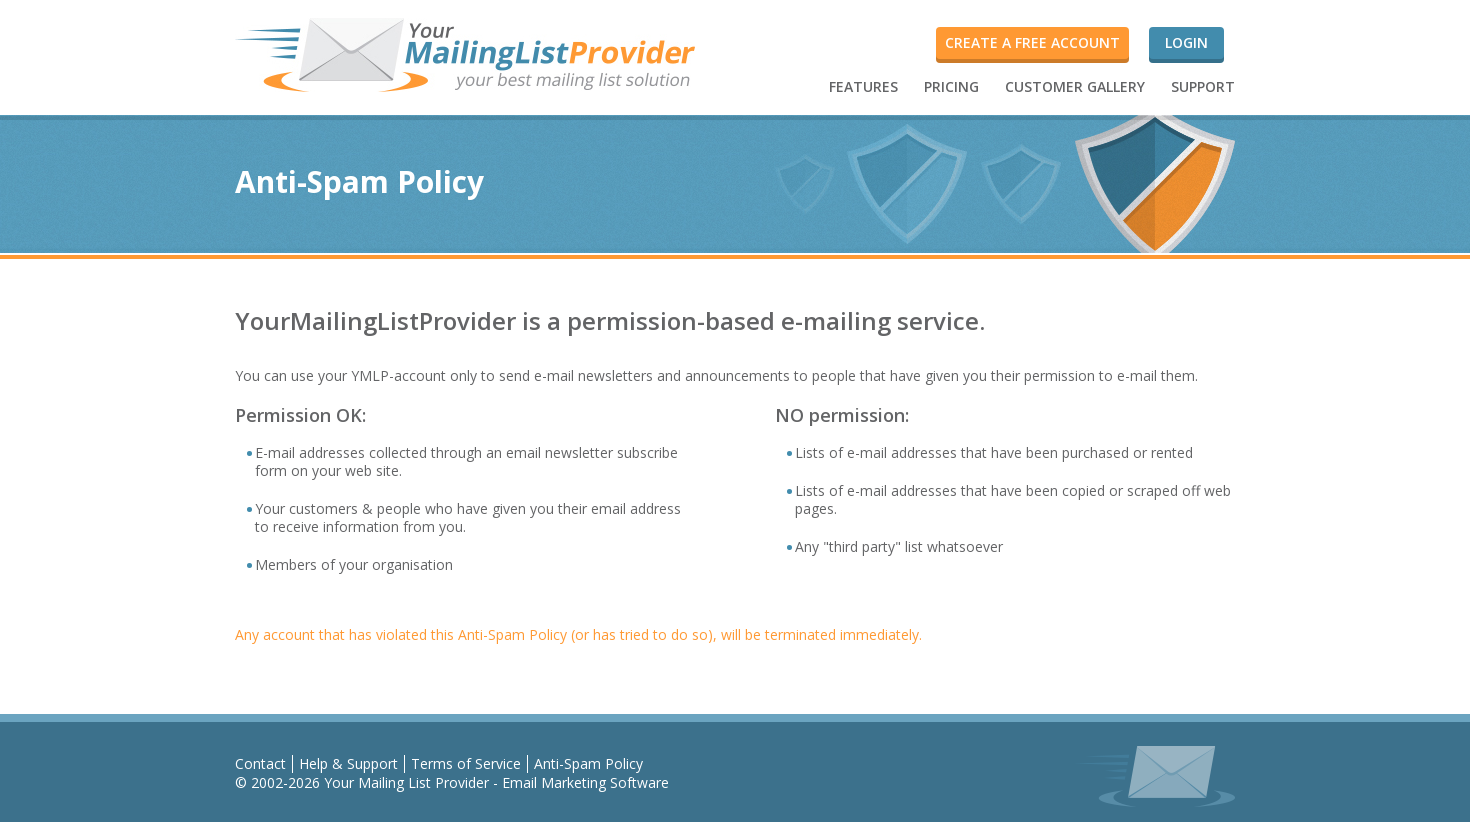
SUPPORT (1203, 86)
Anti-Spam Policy (588, 763)
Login (1186, 42)
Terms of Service (466, 763)
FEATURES (863, 86)
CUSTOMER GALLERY (1075, 86)
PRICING (951, 86)
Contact (260, 763)
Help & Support (348, 763)
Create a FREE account (1032, 42)
